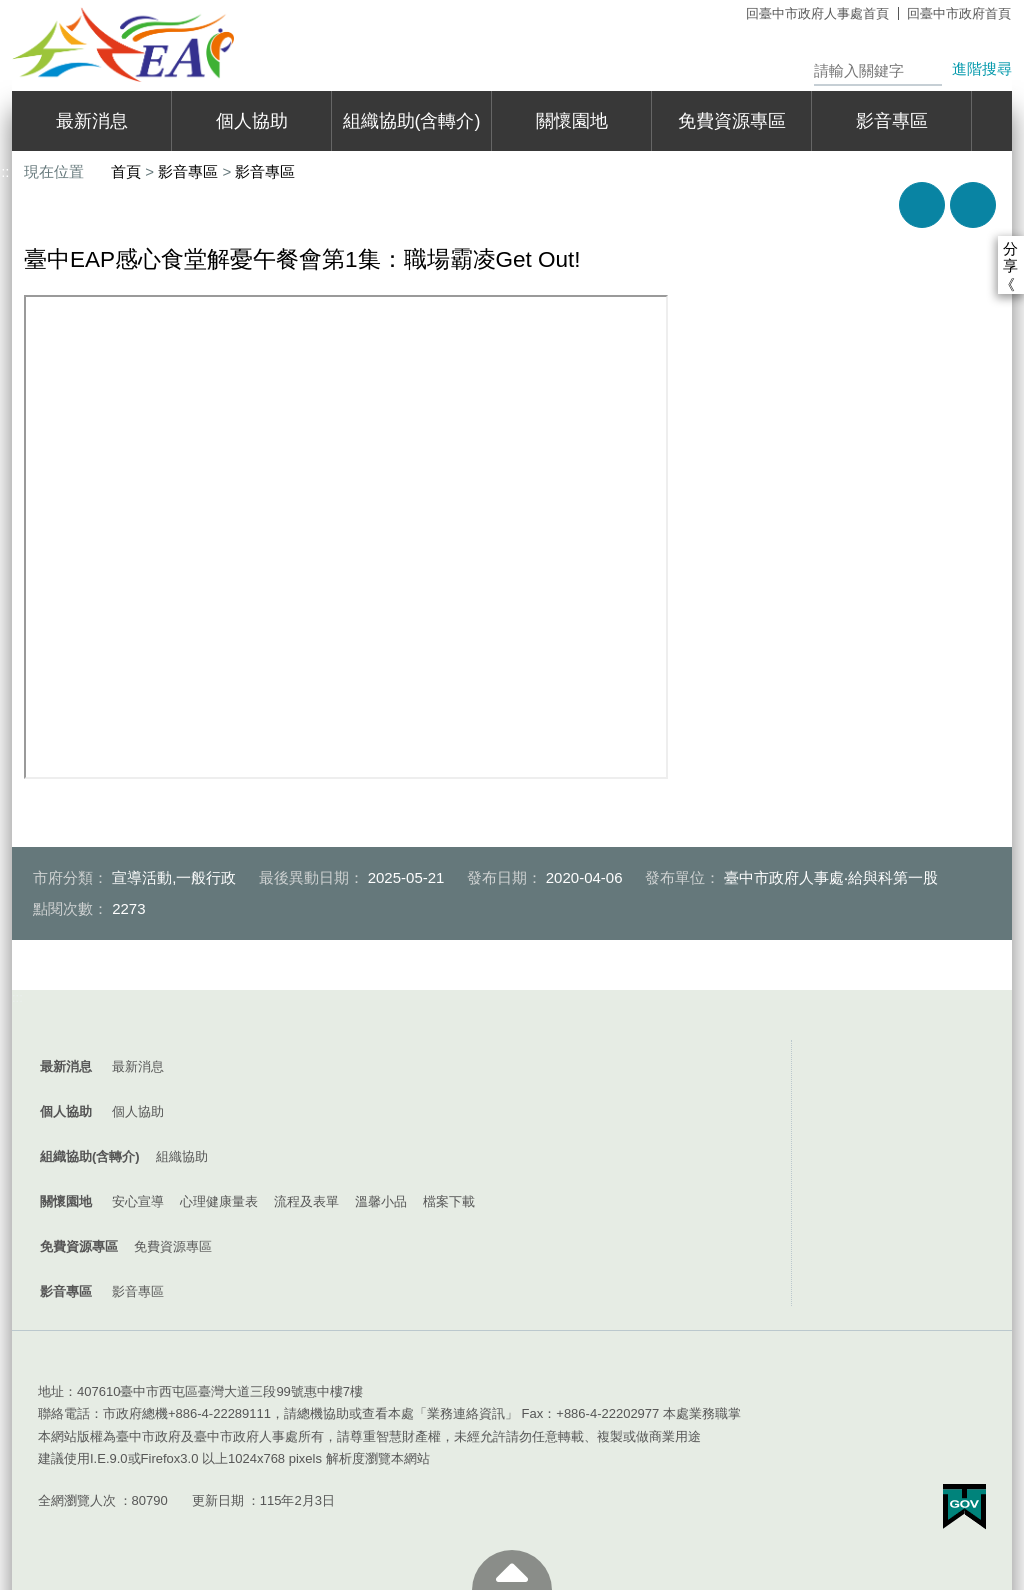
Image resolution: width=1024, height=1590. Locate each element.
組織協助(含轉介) (412, 121)
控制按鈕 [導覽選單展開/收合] (512, 1020)
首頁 (126, 171)
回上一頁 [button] (973, 205)
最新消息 (92, 121)
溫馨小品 (381, 1201)
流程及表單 (306, 1201)
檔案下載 (449, 1201)
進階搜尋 (982, 68)
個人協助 (252, 121)
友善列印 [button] (922, 205)
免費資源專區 (732, 121)
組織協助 (182, 1156)
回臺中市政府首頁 (959, 13)
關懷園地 (572, 121)
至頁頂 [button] (512, 1570)
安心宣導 (138, 1201)
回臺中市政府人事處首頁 (817, 13)
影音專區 (892, 121)
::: (17, 997)
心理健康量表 (219, 1201)
